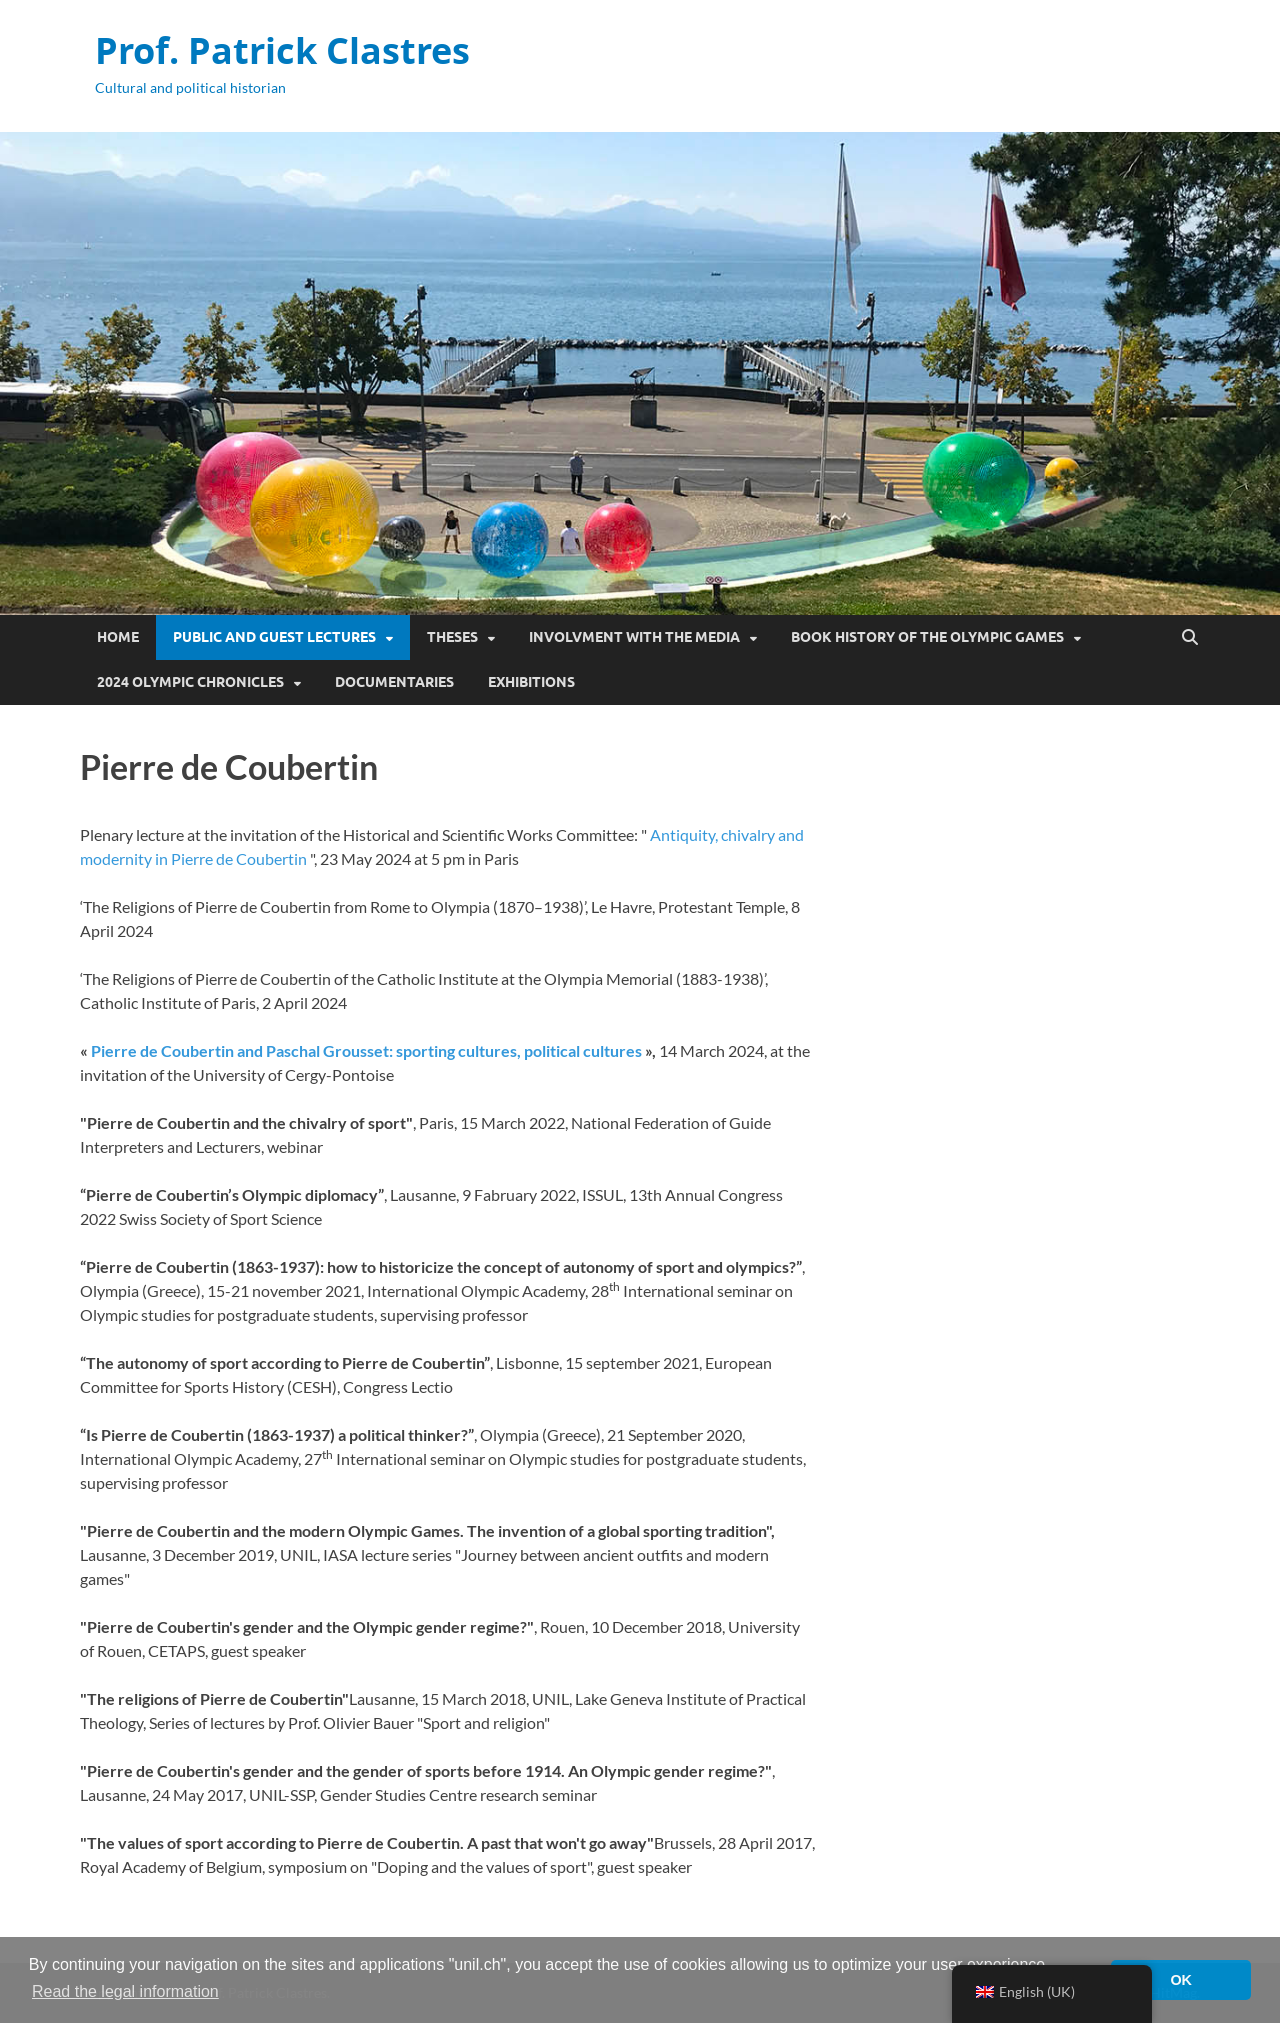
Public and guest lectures (274, 637)
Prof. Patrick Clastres (282, 50)
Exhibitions (531, 682)
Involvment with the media (634, 637)
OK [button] (1181, 1980)
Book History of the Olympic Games (927, 637)
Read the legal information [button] (125, 1991)
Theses (452, 637)
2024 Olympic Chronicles (190, 682)
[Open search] (1190, 638)
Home (118, 637)
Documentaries (394, 682)
